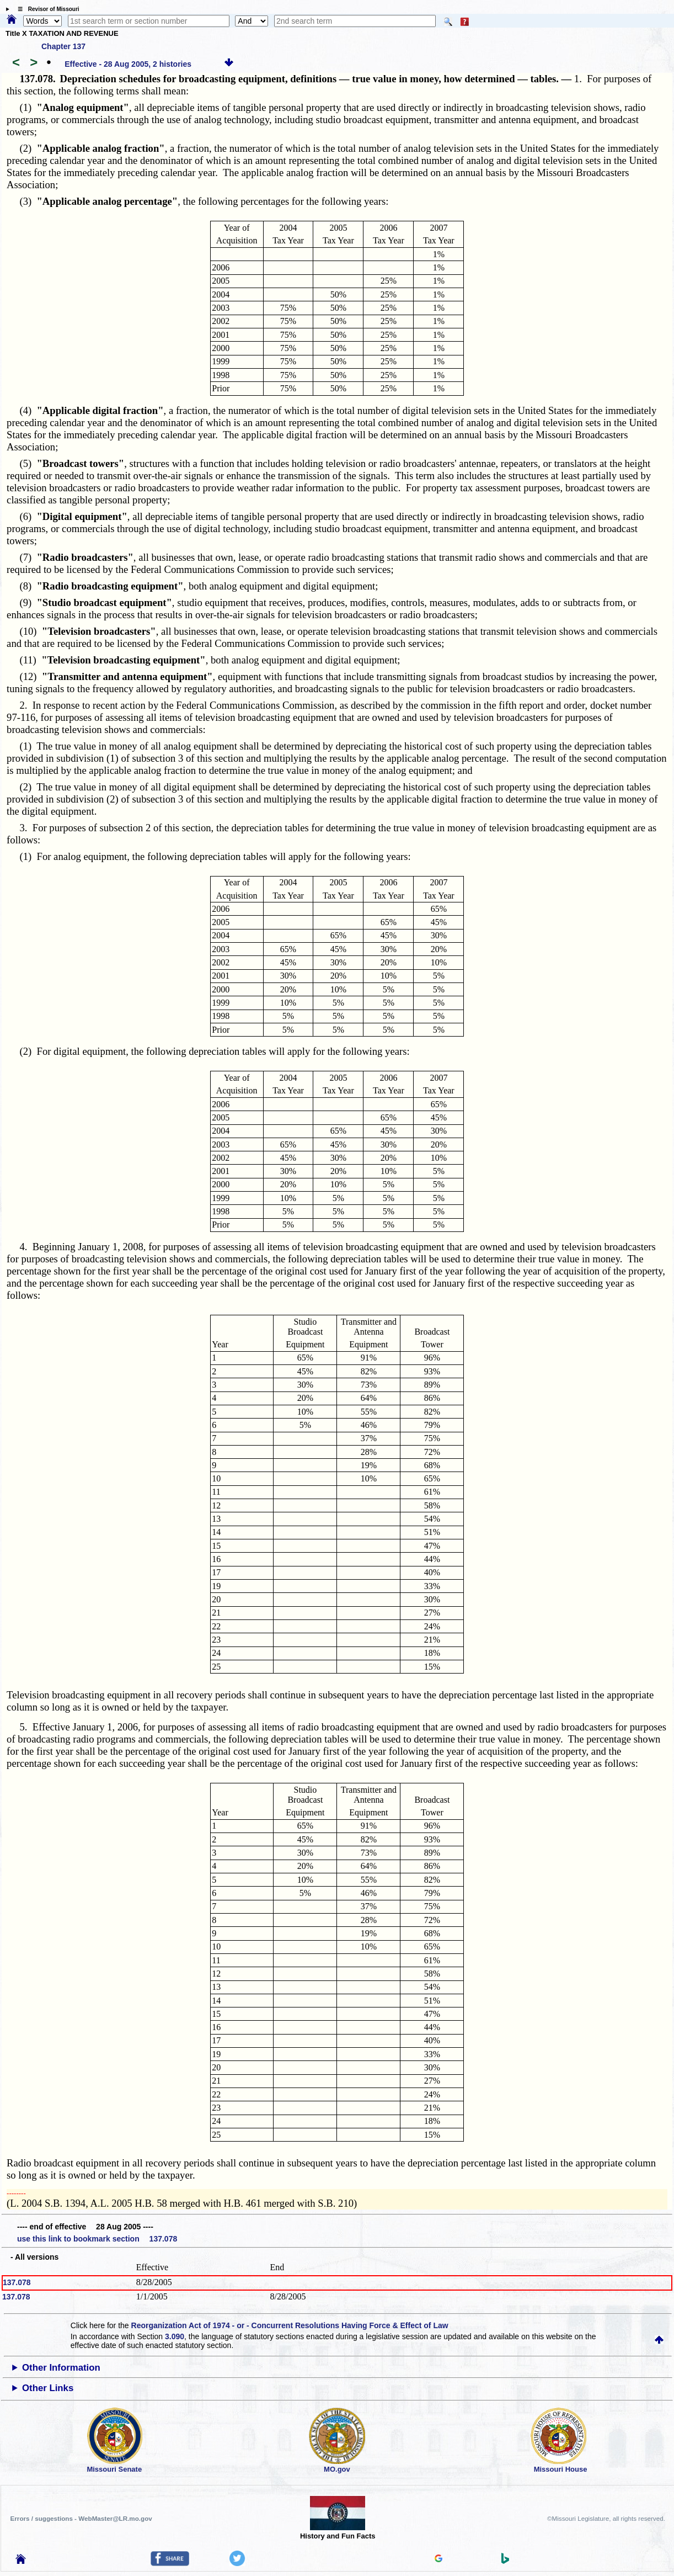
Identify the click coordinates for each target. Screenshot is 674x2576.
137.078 (17, 2282)
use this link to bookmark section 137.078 (97, 2238)
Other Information (61, 2367)
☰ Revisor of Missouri (45, 9)
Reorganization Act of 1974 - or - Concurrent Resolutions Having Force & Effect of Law (289, 2325)
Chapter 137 (63, 46)
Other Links (47, 2388)
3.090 (174, 2336)
